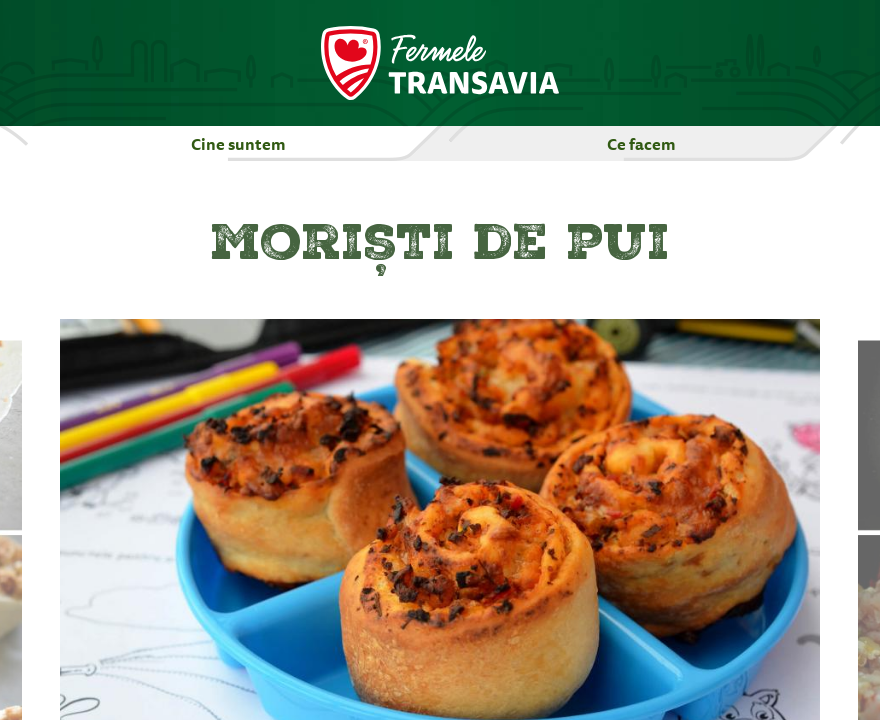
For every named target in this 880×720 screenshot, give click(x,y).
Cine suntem (238, 144)
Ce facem (641, 144)
